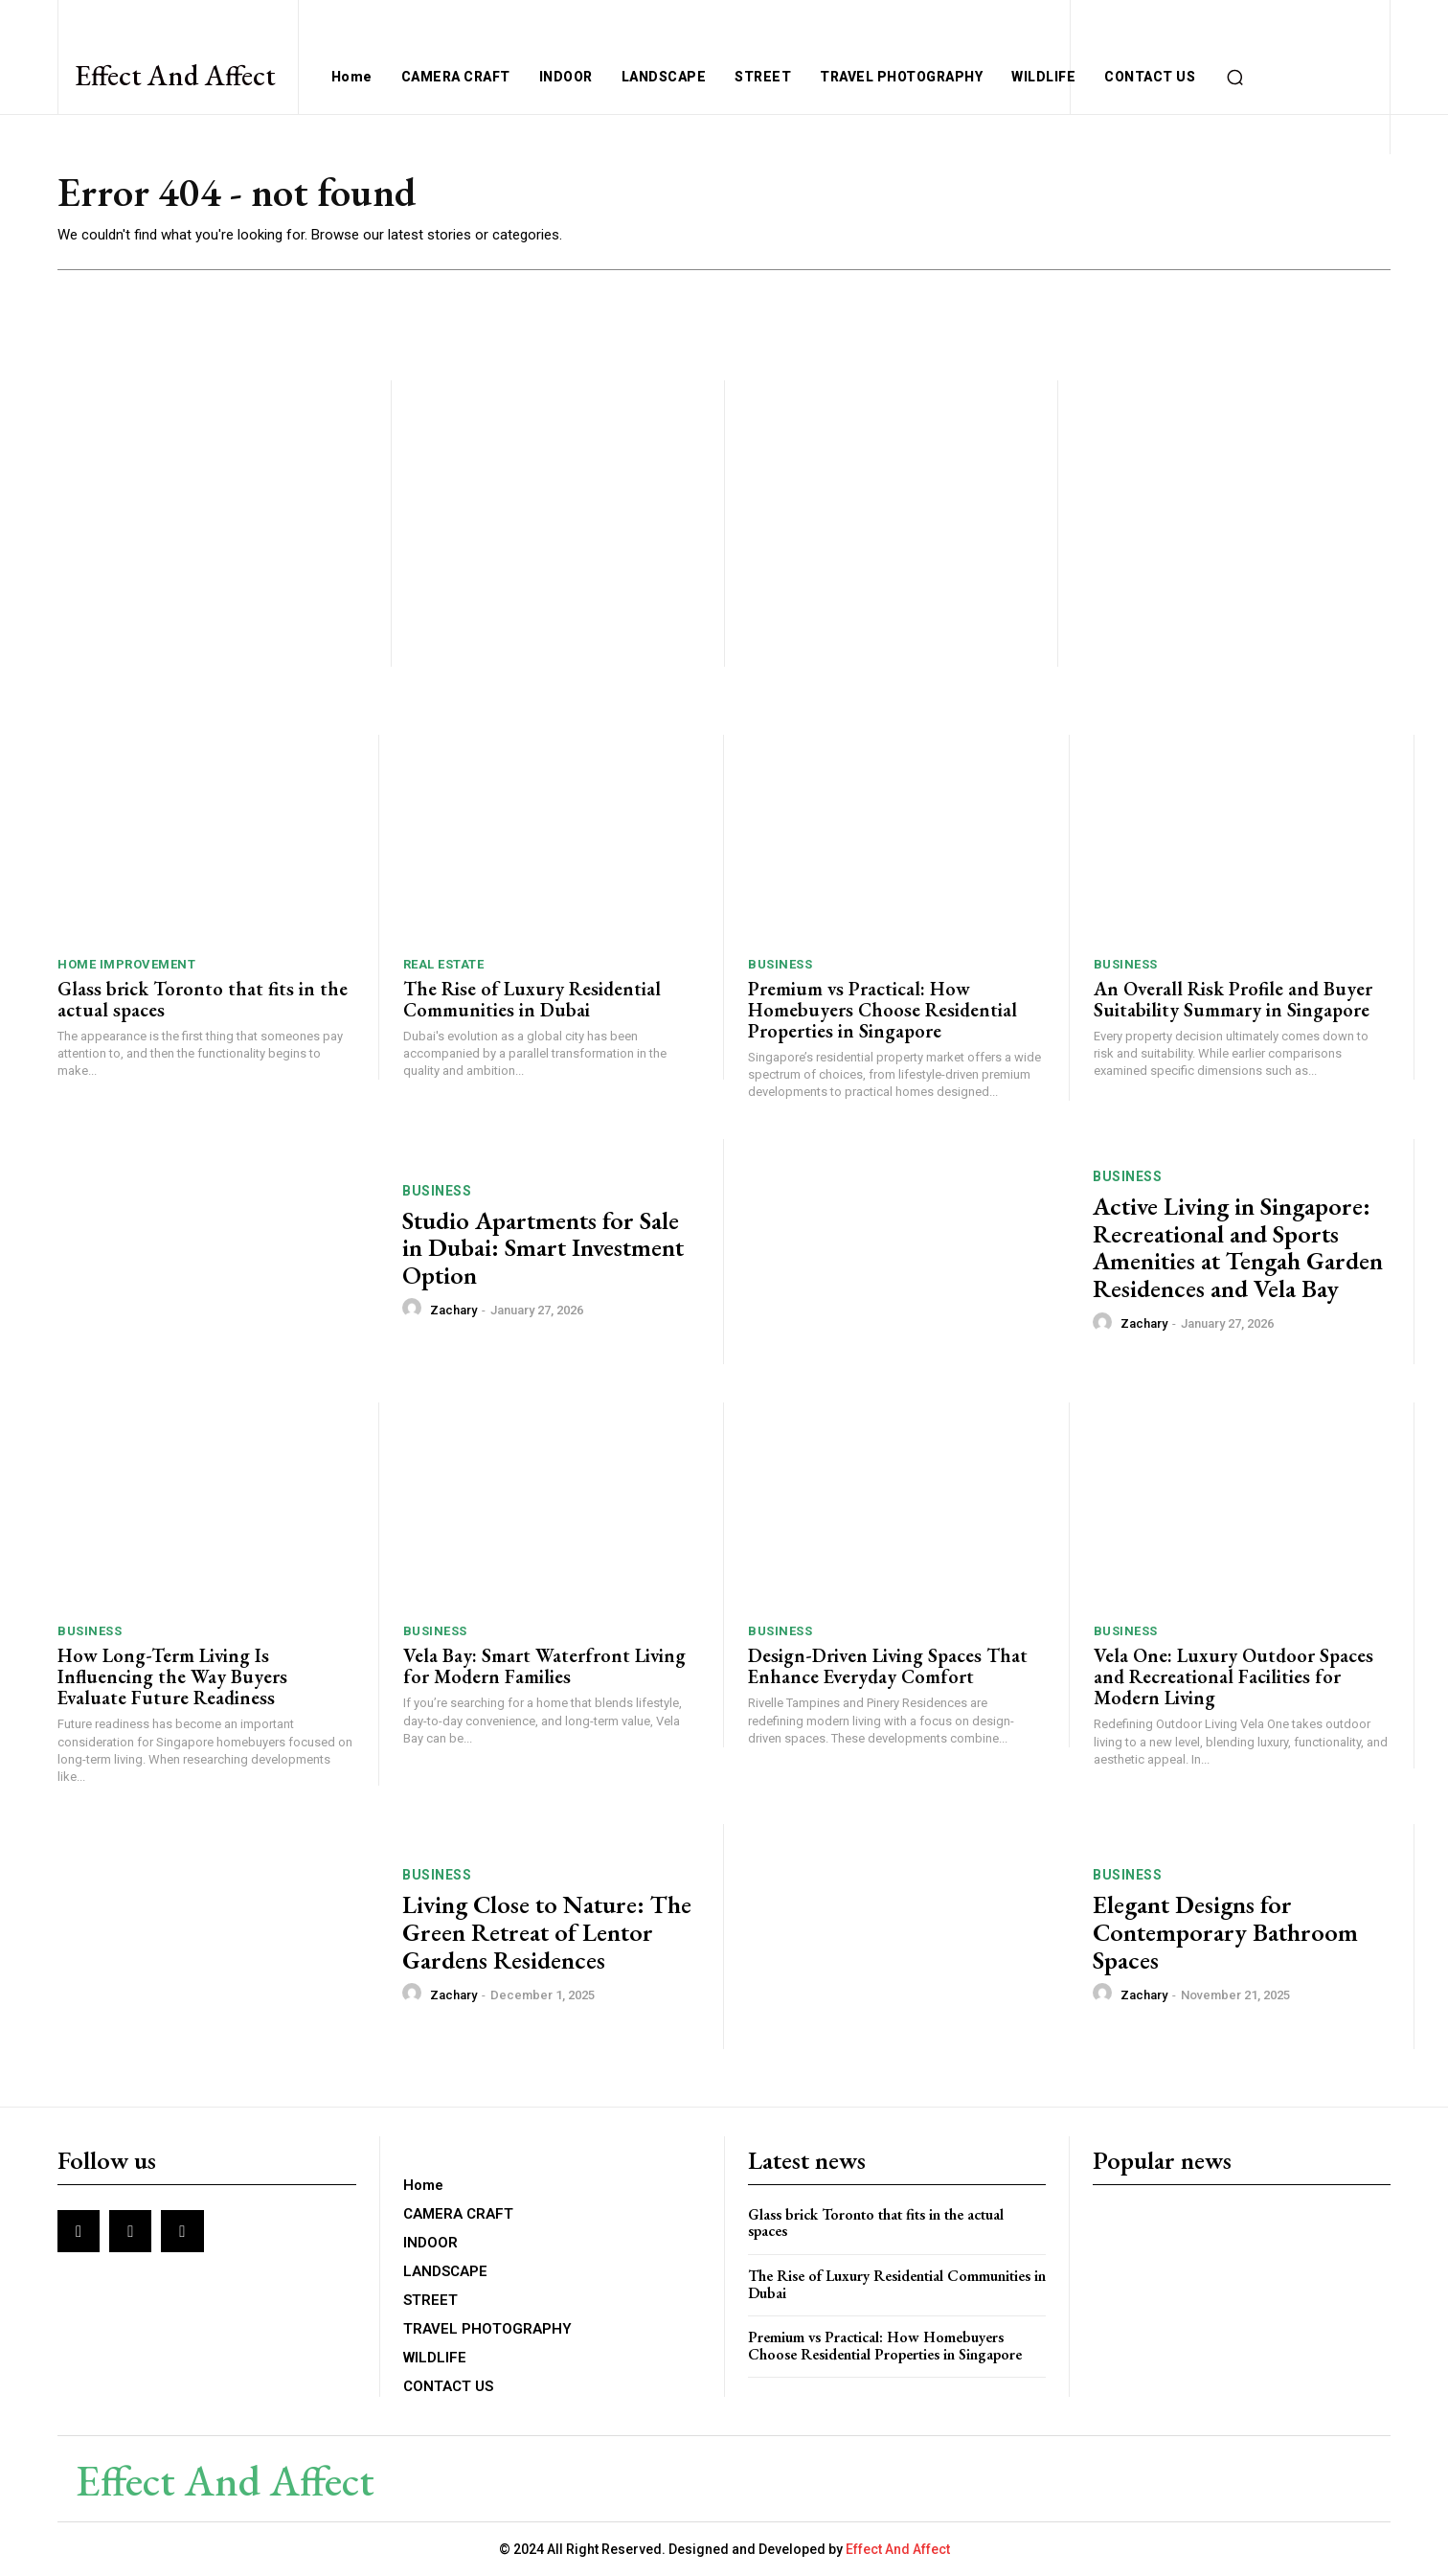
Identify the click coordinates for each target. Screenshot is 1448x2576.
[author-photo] (414, 1308)
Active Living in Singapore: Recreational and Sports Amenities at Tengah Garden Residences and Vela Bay (1238, 1247)
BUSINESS (780, 964)
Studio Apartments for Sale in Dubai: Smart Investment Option (543, 1247)
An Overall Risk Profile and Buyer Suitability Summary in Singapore (1233, 999)
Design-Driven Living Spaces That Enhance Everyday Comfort (888, 1666)
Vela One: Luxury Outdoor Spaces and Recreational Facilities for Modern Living (1233, 1676)
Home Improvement (126, 964)
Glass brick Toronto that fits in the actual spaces (202, 999)
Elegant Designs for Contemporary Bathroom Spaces (1225, 1931)
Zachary (453, 1310)
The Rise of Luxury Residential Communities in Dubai (532, 999)
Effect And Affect (898, 2549)
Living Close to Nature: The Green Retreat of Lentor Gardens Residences (546, 1931)
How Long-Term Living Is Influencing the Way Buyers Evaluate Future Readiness (172, 1676)
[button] (1234, 77)
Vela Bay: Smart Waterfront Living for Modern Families (544, 1666)
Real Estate (444, 964)
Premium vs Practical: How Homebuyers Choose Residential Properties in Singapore (882, 1009)
